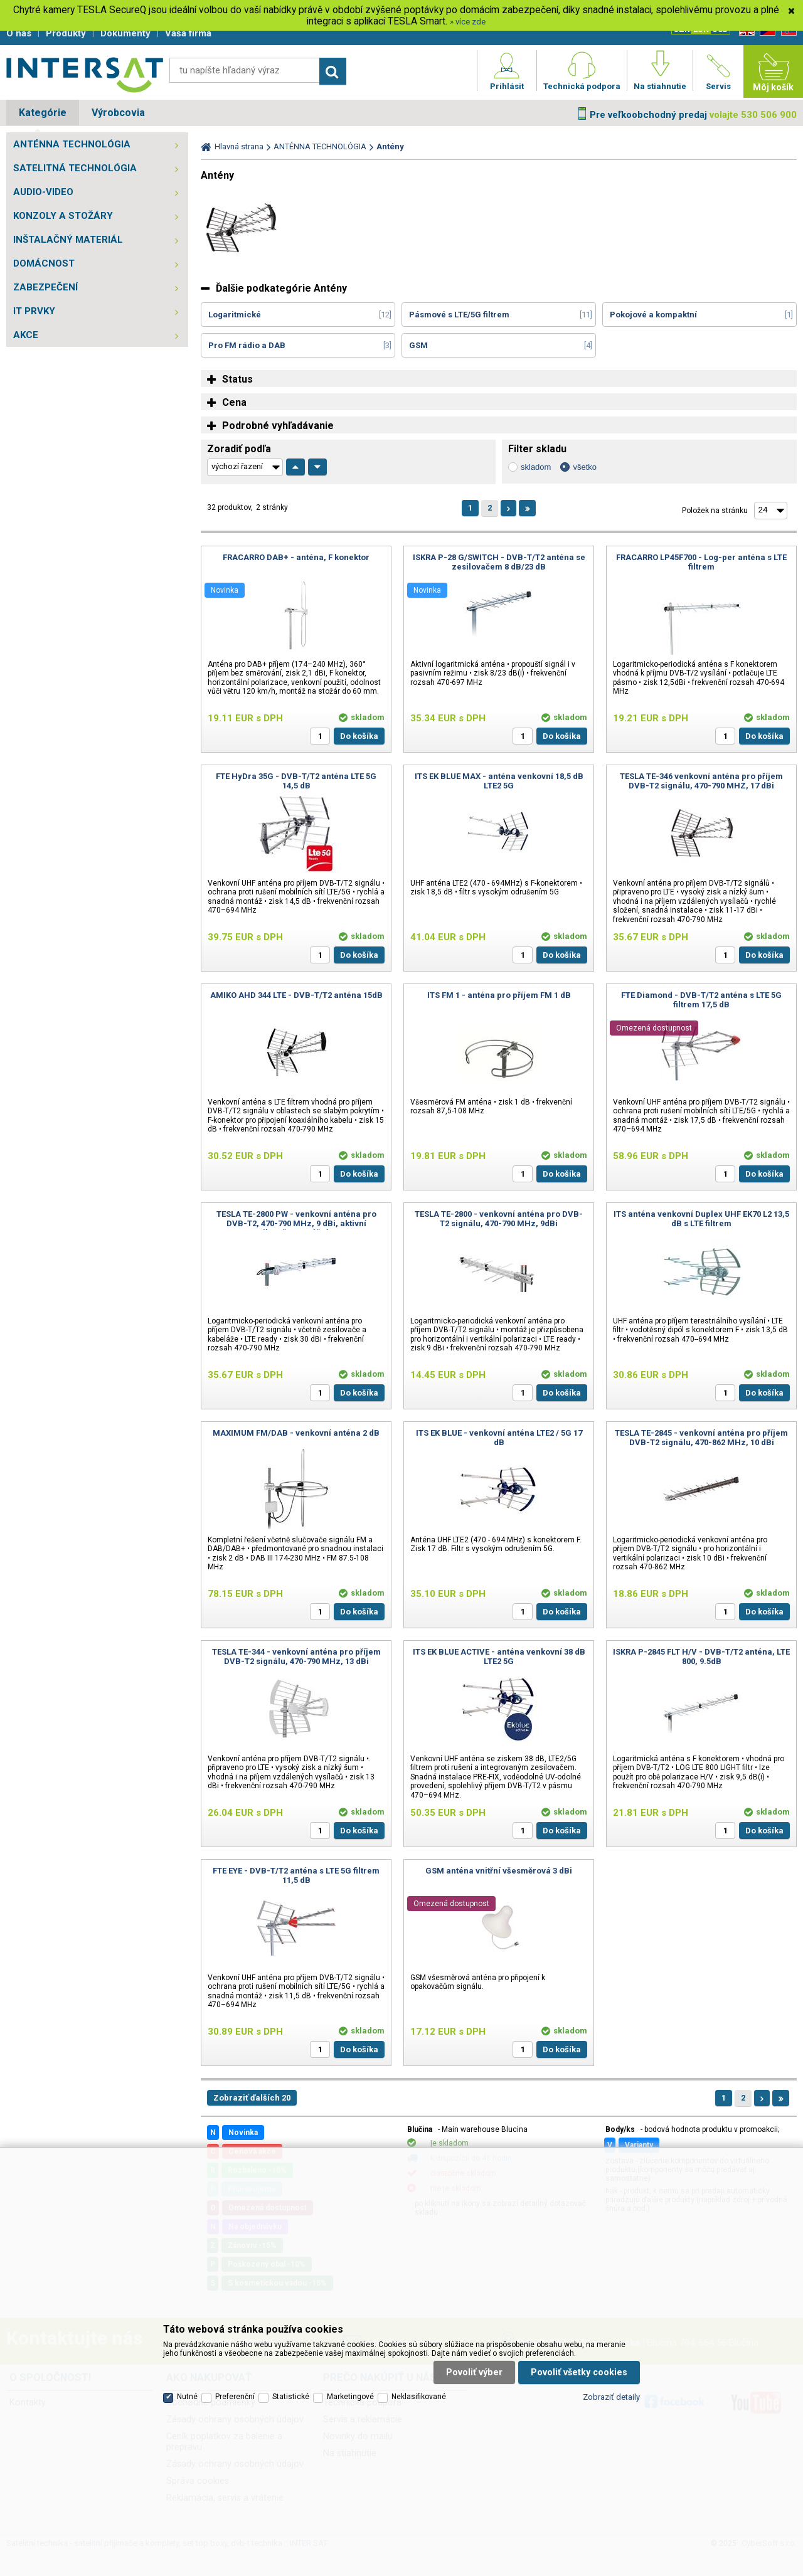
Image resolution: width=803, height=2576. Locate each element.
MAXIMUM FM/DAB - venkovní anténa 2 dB (296, 1433)
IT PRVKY (34, 311)
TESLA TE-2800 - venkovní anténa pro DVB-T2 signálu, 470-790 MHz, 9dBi (499, 1218)
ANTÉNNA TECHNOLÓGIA (71, 144)
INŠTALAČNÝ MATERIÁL (68, 239)
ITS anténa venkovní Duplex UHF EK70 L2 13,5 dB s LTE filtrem (701, 1218)
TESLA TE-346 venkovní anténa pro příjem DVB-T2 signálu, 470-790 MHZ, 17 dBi (701, 780)
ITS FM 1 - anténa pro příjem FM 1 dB (499, 995)
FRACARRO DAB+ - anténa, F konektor (296, 557)
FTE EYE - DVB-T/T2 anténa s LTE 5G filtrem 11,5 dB (296, 1875)
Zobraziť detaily (611, 2397)
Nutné (187, 2396)
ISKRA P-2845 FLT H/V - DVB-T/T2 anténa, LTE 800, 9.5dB (701, 1656)
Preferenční (235, 2396)
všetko (585, 467)
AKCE (25, 335)
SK (787, 31)
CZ (765, 31)
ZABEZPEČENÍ (45, 287)
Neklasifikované (418, 2396)
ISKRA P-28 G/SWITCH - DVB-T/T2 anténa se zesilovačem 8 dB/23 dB (499, 562)
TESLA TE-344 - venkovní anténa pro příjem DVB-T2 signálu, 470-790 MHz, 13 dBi (296, 1656)
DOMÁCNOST (44, 263)
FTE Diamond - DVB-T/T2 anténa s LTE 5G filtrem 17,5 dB (701, 999)
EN (745, 31)
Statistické (290, 2396)
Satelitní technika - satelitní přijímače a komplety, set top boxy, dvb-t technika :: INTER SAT (84, 75)
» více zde (468, 21)
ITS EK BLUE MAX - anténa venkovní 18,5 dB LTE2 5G (499, 780)
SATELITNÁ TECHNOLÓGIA (75, 168)
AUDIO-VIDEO (43, 192)
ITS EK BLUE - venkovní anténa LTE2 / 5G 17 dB (499, 1437)
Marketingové (350, 2396)
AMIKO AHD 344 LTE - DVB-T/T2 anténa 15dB (296, 995)
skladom (536, 467)
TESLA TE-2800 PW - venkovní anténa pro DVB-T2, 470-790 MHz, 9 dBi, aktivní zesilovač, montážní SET (296, 1223)
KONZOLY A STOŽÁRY (63, 215)
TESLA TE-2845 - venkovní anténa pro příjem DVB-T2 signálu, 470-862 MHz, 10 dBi (701, 1437)
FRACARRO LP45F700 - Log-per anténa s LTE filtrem (701, 562)
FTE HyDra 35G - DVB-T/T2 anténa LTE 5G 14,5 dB (296, 780)
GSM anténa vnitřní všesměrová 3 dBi (498, 1870)
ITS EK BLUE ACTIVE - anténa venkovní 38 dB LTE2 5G (499, 1656)
